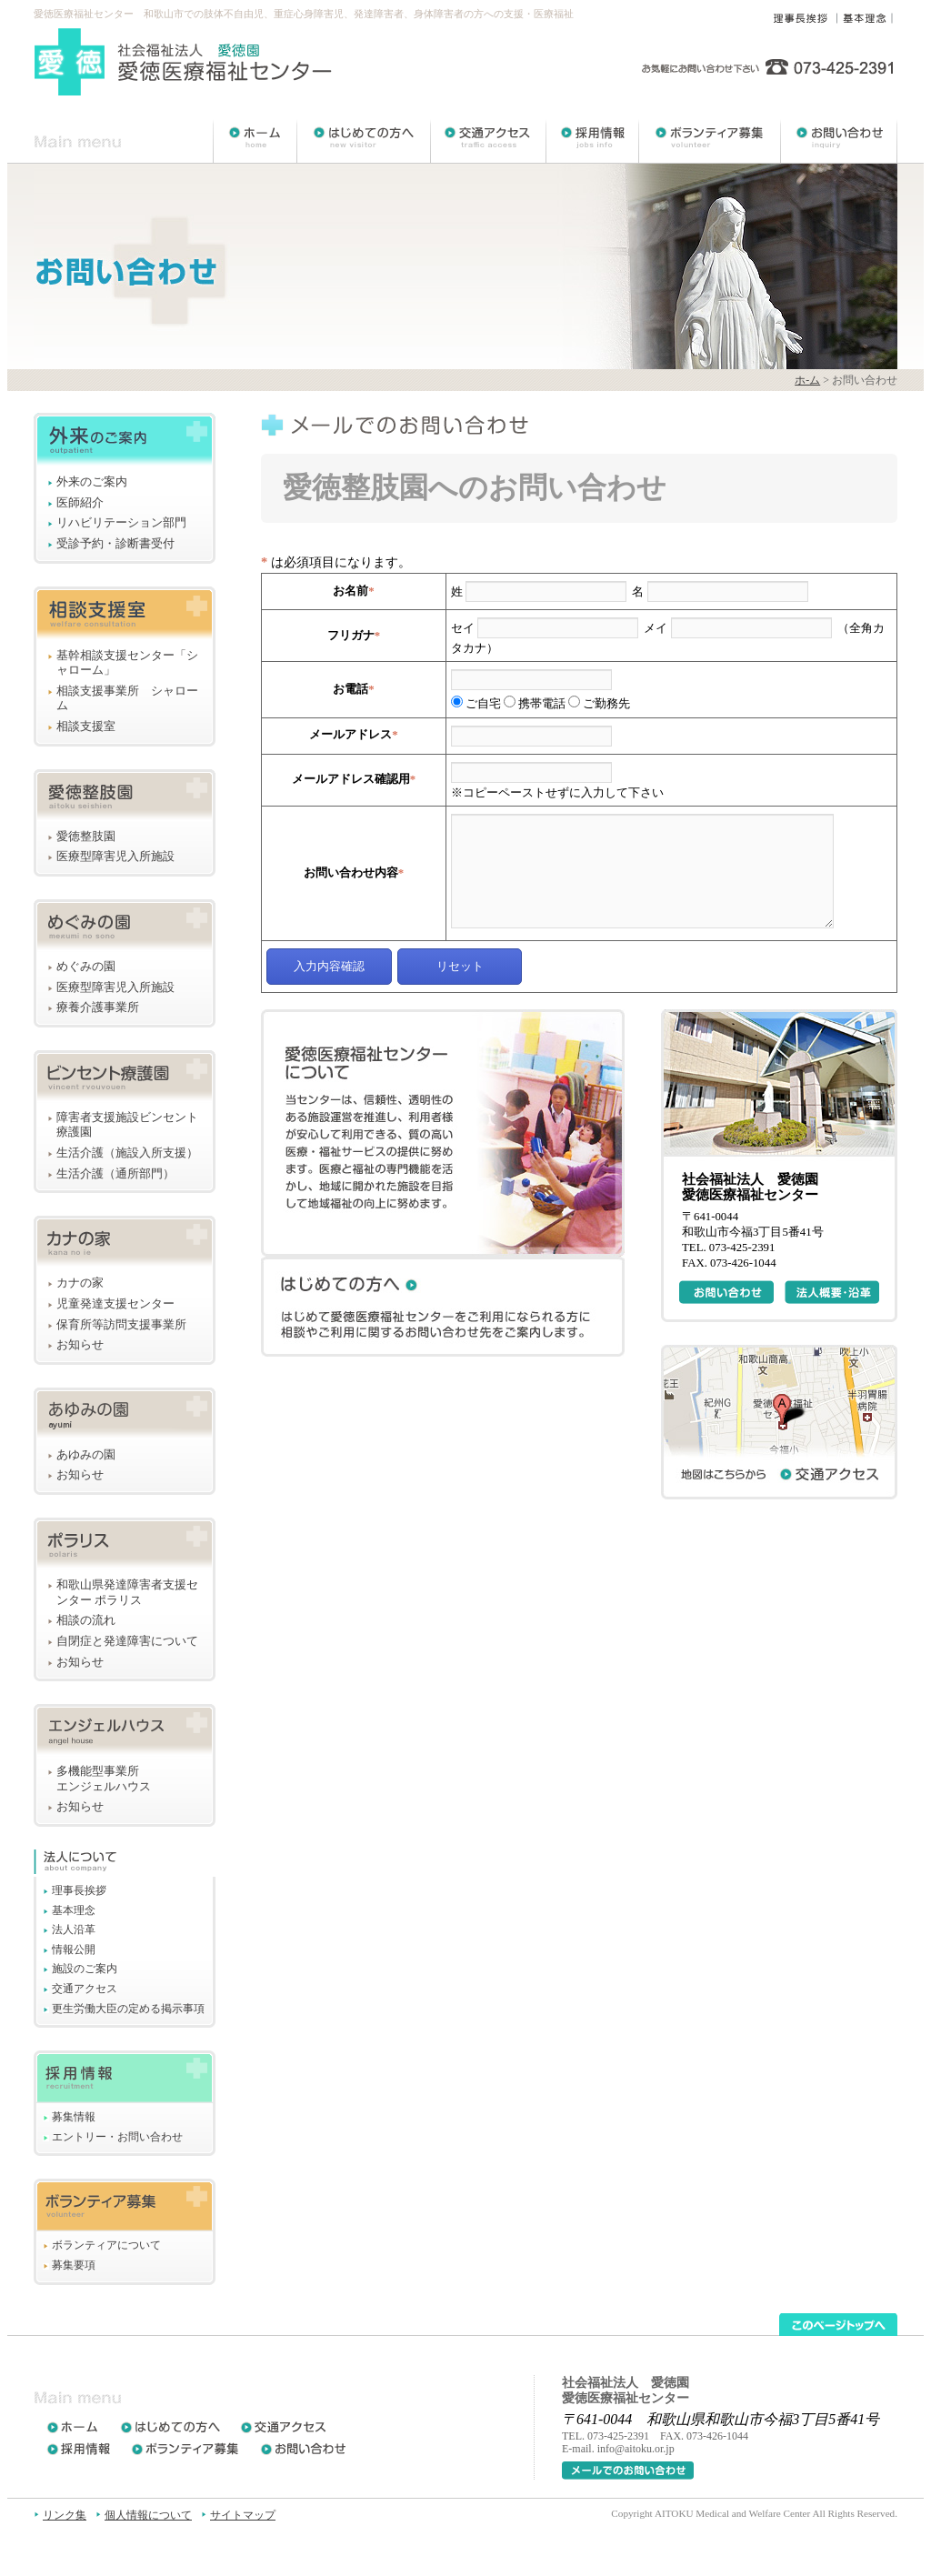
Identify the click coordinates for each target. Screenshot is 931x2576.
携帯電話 (535, 703)
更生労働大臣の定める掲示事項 (128, 2008)
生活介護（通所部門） (115, 1174)
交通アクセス (84, 1988)
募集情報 (73, 2116)
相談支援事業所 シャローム (127, 699)
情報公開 (73, 1949)
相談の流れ (85, 1620)
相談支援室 (85, 726)
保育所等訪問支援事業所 (121, 1324)
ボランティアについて (106, 2245)
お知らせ (80, 1344)
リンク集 (64, 2515)
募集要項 (73, 2265)
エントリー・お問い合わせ (117, 2136)
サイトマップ (242, 2515)
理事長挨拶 (79, 1890)
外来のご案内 (91, 482)
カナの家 (80, 1283)
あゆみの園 (85, 1454)
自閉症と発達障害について (127, 1641)
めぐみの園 (85, 966)
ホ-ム (807, 380)
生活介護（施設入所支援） (127, 1153)
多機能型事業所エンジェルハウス (103, 1779)
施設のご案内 (84, 1968)
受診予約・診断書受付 (115, 543)
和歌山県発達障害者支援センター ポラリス (127, 1593)
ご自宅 (476, 703)
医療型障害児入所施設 (115, 856)
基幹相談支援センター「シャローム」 (127, 663)
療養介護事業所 (97, 1007)
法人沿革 (73, 1929)
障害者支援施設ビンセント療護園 (127, 1125)
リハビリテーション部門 (121, 522)
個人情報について (148, 2515)
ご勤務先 (599, 703)
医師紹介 (80, 502)
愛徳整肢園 (85, 836)
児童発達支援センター (115, 1304)
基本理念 (73, 1910)
